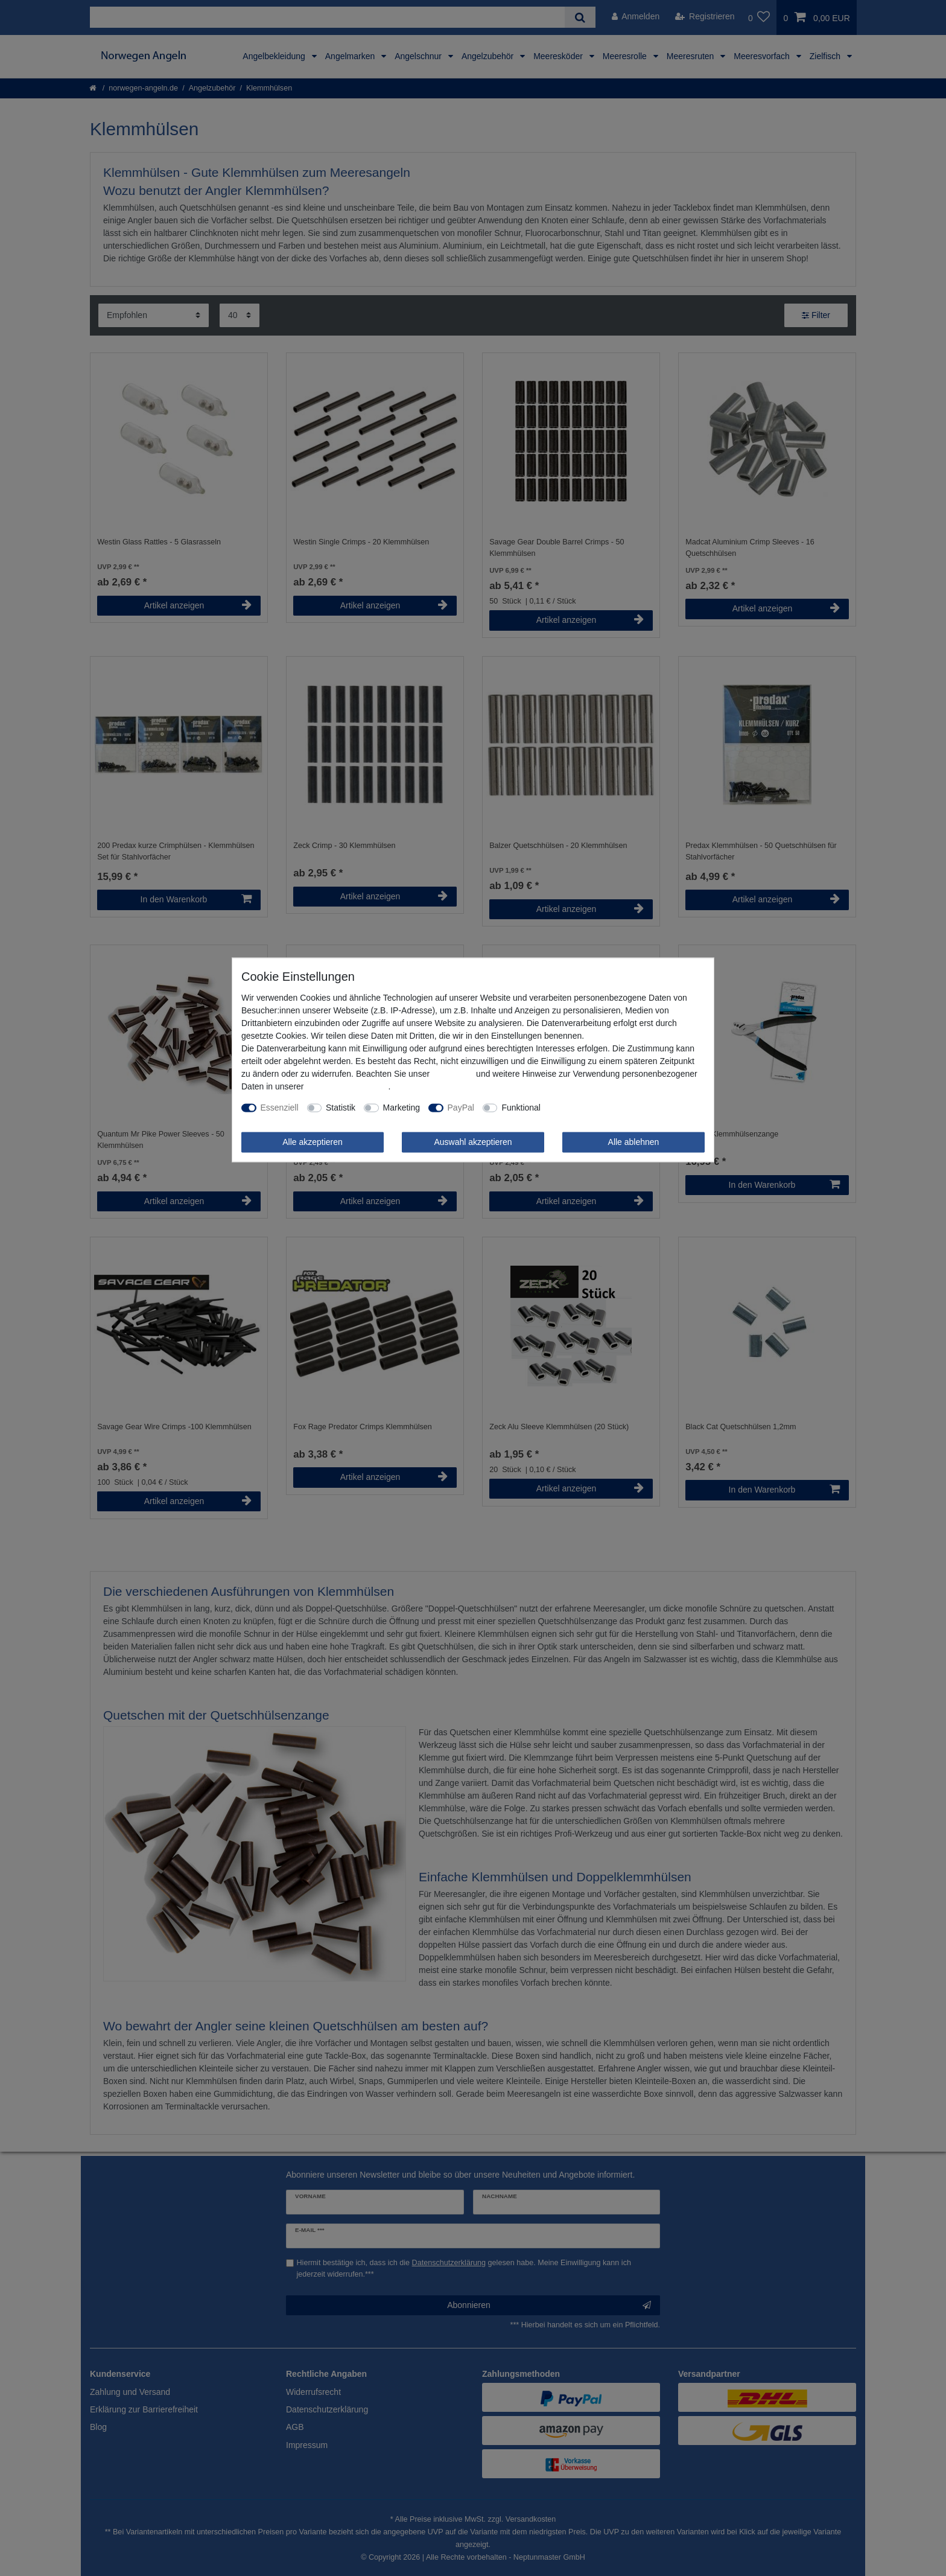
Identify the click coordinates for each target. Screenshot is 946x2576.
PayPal (461, 1107)
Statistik (340, 1107)
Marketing (401, 1107)
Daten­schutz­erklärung (347, 1086)
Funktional (521, 1107)
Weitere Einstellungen (590, 1107)
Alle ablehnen (633, 1142)
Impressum (453, 1074)
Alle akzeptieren (312, 1142)
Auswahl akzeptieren (473, 1142)
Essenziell (280, 1107)
